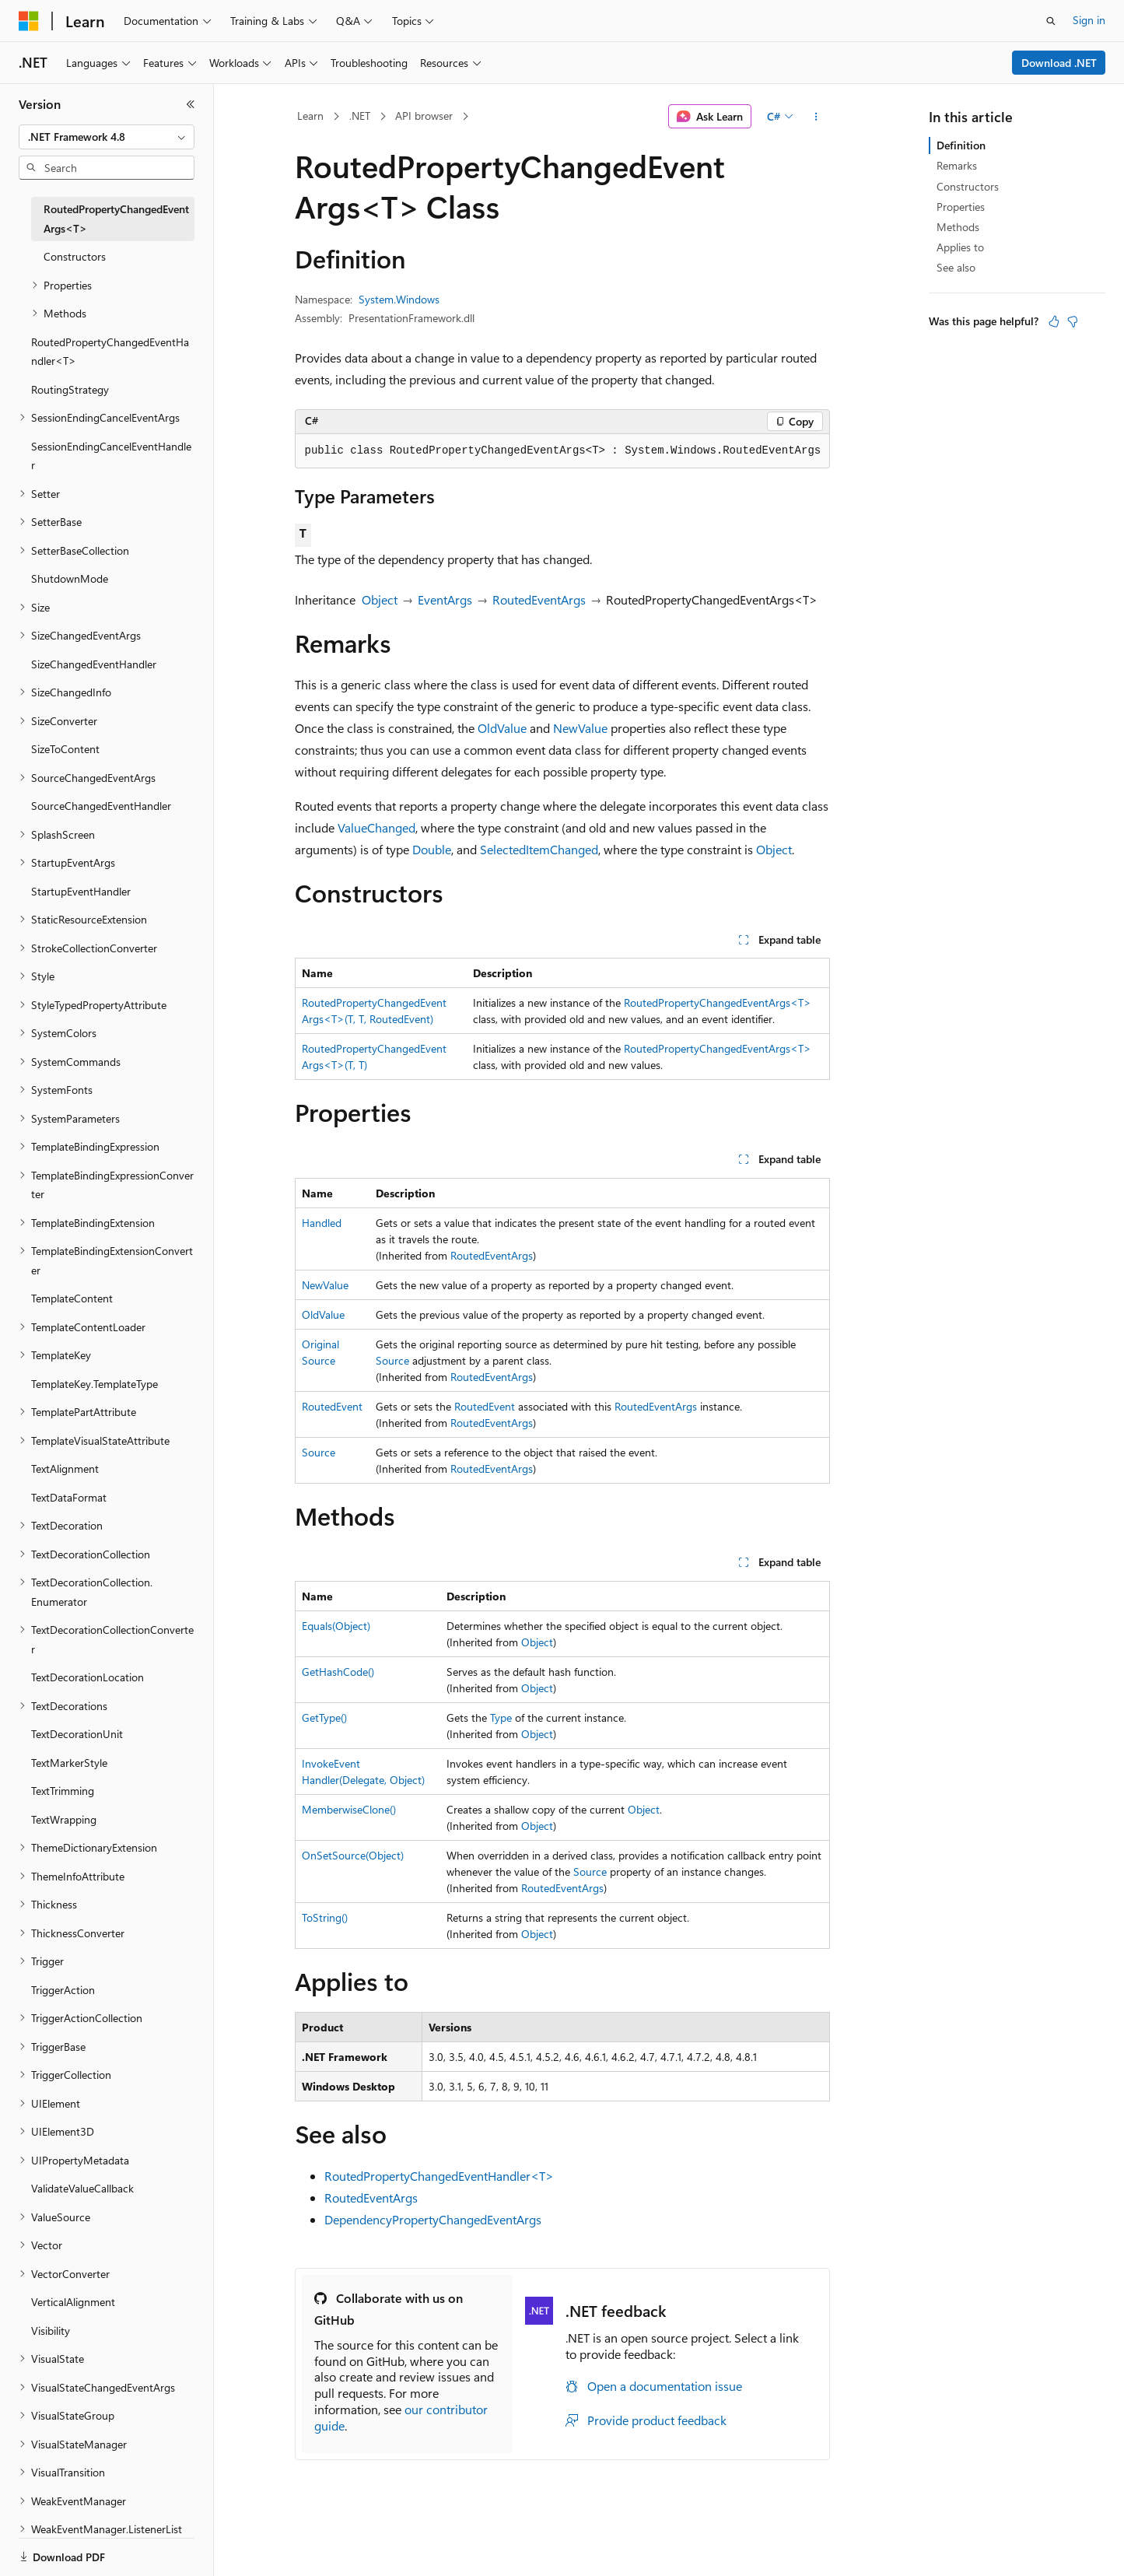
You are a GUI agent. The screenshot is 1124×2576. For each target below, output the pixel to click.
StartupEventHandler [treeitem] (81, 891)
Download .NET (1059, 62)
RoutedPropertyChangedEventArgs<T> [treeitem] (116, 219)
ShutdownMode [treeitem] (69, 578)
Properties (961, 206)
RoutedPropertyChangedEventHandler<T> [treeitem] (110, 352)
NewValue (580, 728)
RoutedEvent (332, 1406)
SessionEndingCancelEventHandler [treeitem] (111, 456)
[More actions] (815, 116)
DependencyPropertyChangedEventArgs (432, 2219)
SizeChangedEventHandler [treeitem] (93, 664)
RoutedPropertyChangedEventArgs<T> (717, 1002)
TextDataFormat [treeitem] (69, 1497)
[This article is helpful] (1054, 321)
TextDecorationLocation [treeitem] (87, 1677)
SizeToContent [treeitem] (65, 748)
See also (956, 267)
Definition (961, 145)
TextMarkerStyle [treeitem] (69, 1762)
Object (379, 599)
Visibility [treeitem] (50, 2330)
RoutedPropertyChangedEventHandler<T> (439, 2176)
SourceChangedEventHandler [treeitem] (101, 805)
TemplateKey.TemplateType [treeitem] (94, 1383)
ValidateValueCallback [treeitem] (82, 2188)
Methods (958, 226)
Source (392, 1360)
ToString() (325, 1917)
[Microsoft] (29, 21)
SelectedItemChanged (539, 849)
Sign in (1089, 19)
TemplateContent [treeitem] (72, 1298)
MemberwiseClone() (349, 1809)
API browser (424, 115)
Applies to (960, 247)
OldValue (502, 728)
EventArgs (445, 599)
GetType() (324, 1717)
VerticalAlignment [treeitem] (73, 2301)
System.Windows (399, 299)
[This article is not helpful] (1072, 321)
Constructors (968, 186)
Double (431, 849)
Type (501, 1717)
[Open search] (1050, 21)
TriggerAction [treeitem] (63, 1989)
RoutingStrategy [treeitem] (70, 389)
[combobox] (106, 136)
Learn (310, 115)
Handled (321, 1222)
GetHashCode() (338, 1671)
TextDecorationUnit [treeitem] (77, 1733)
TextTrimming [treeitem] (62, 1790)
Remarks (957, 165)
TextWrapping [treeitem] (63, 1819)
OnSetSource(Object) (353, 1855)
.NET (359, 115)
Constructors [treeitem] (75, 256)
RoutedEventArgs (539, 599)
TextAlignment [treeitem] (65, 1468)
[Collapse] (190, 104)
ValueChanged (376, 827)
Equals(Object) (336, 1625)
